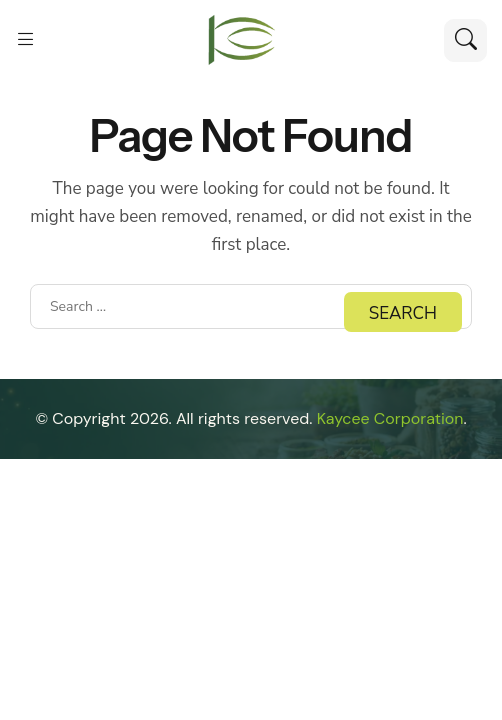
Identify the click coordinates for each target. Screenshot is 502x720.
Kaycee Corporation (390, 418)
